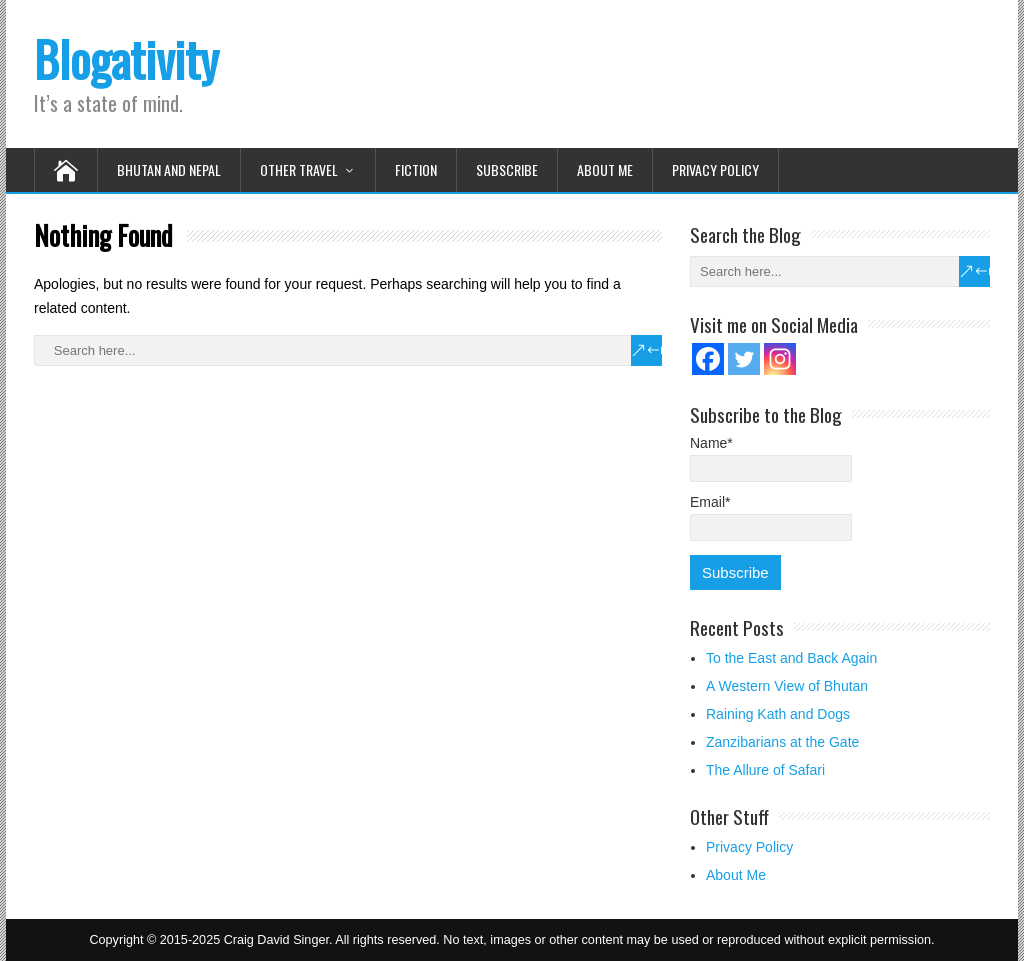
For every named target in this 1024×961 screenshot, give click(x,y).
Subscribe (507, 169)
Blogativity (126, 58)
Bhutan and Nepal (169, 169)
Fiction (416, 169)
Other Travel (299, 169)
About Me (605, 169)
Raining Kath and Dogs (778, 714)
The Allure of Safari (765, 770)
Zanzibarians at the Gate (782, 742)
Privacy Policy (715, 169)
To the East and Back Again (791, 658)
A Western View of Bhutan (787, 686)
